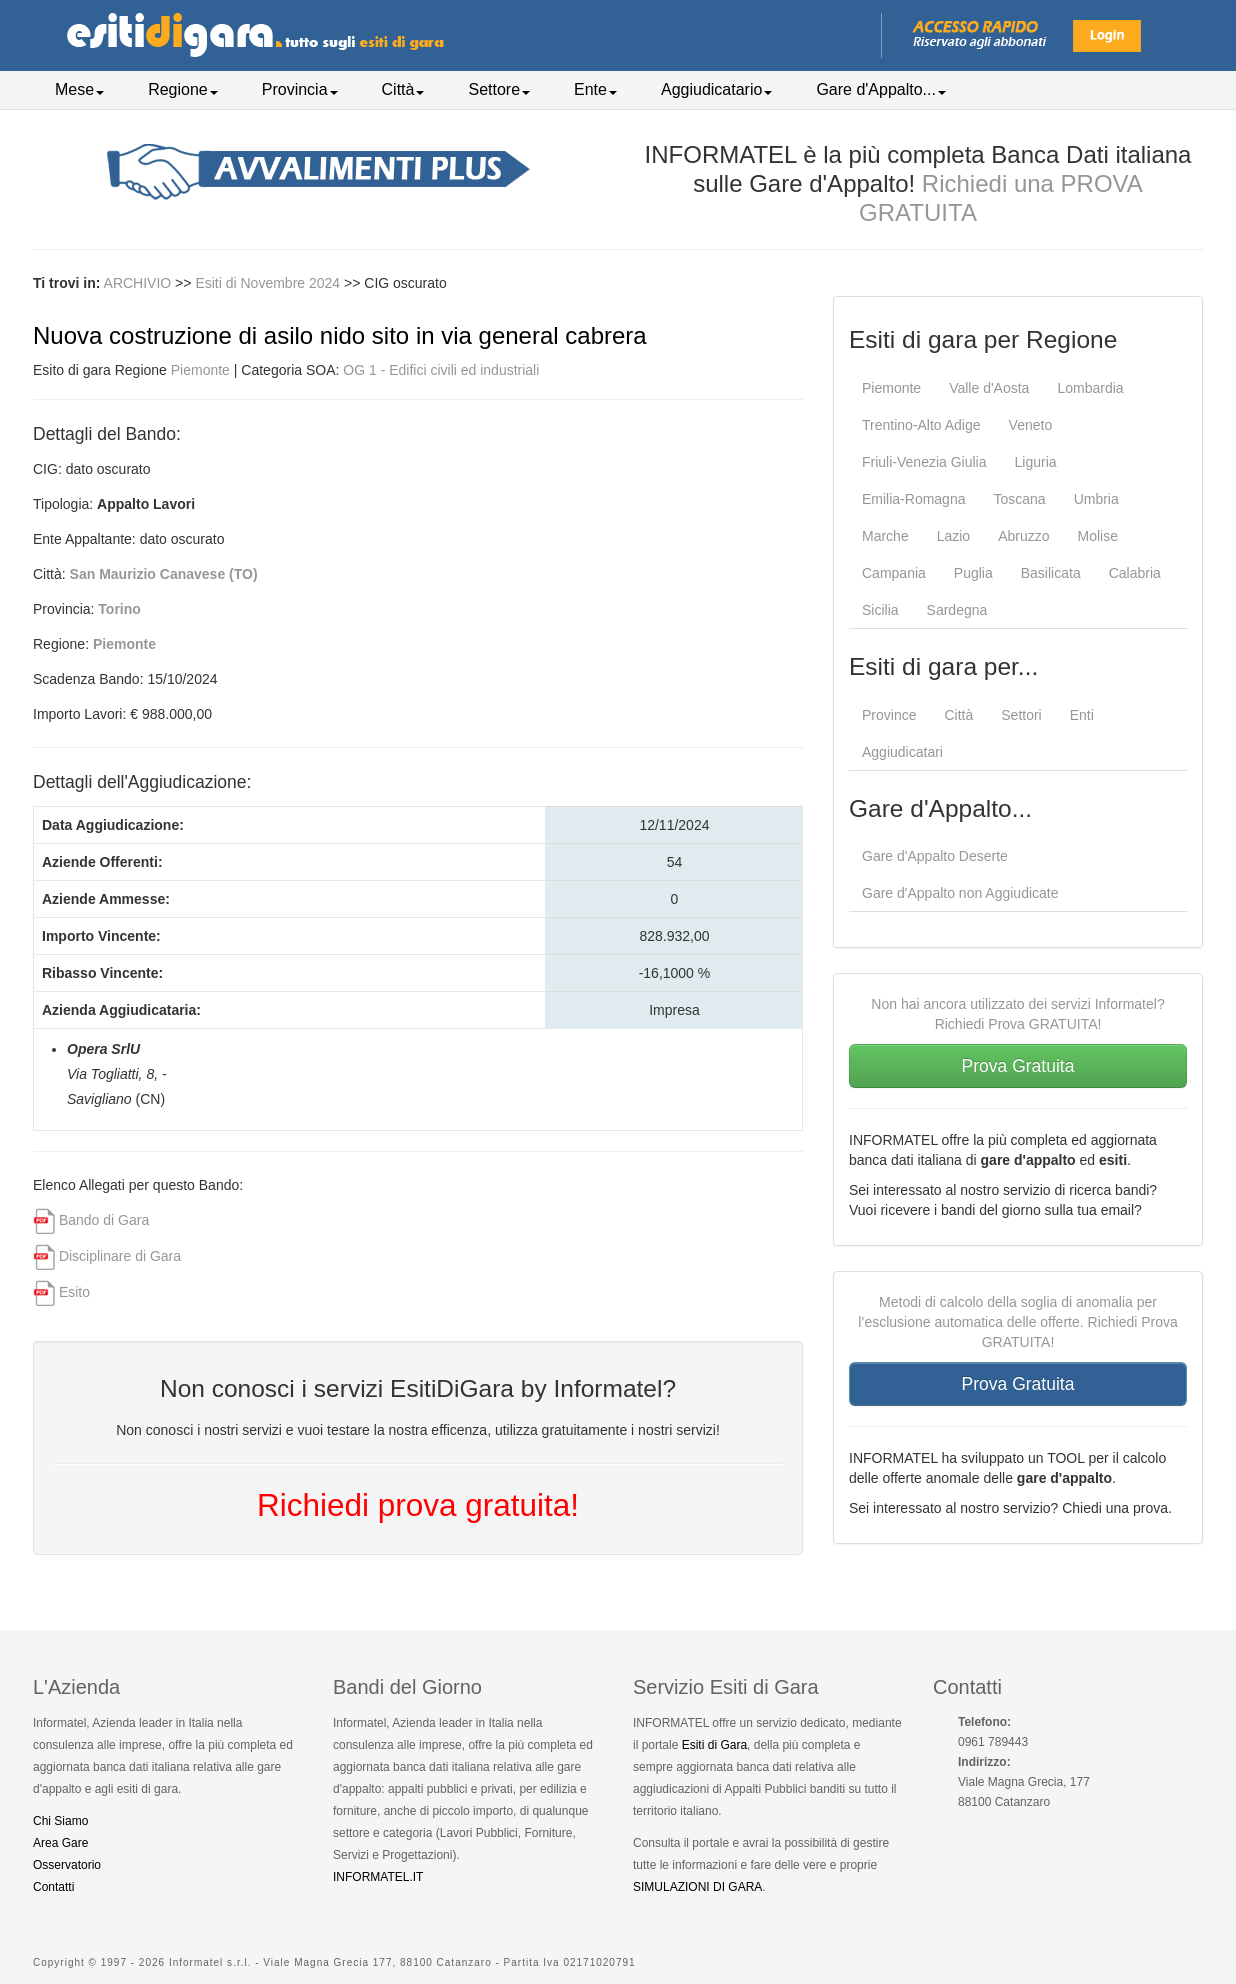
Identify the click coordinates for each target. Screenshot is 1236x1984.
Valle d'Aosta (989, 388)
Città (403, 89)
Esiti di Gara (714, 1745)
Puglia (973, 573)
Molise (1098, 536)
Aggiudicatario (716, 89)
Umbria (1096, 499)
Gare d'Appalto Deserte (935, 856)
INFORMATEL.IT (378, 1877)
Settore (499, 89)
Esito (74, 1292)
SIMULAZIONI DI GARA (697, 1887)
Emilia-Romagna (913, 499)
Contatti (53, 1887)
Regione (183, 89)
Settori (1021, 715)
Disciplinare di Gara (120, 1256)
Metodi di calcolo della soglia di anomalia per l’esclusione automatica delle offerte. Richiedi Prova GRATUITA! (1018, 1322)
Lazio (953, 536)
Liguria (1036, 462)
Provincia (300, 89)
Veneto (1031, 425)
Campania (894, 573)
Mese (79, 89)
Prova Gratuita (1018, 1066)
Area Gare (60, 1843)
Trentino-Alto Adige (921, 425)
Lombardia (1090, 388)
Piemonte (200, 370)
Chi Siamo (60, 1821)
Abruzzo (1023, 536)
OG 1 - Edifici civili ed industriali (441, 370)
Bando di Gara (104, 1220)
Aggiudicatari (902, 752)
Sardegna (957, 610)
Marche (885, 536)
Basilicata (1051, 573)
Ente (595, 89)
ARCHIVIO (138, 283)
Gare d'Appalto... (881, 89)
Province (889, 715)
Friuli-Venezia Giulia (924, 462)
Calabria (1135, 573)
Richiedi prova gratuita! (418, 1505)
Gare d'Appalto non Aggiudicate (960, 893)
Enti (1082, 715)
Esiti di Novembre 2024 (269, 283)
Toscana (1019, 499)
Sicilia (880, 610)
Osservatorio (67, 1865)
